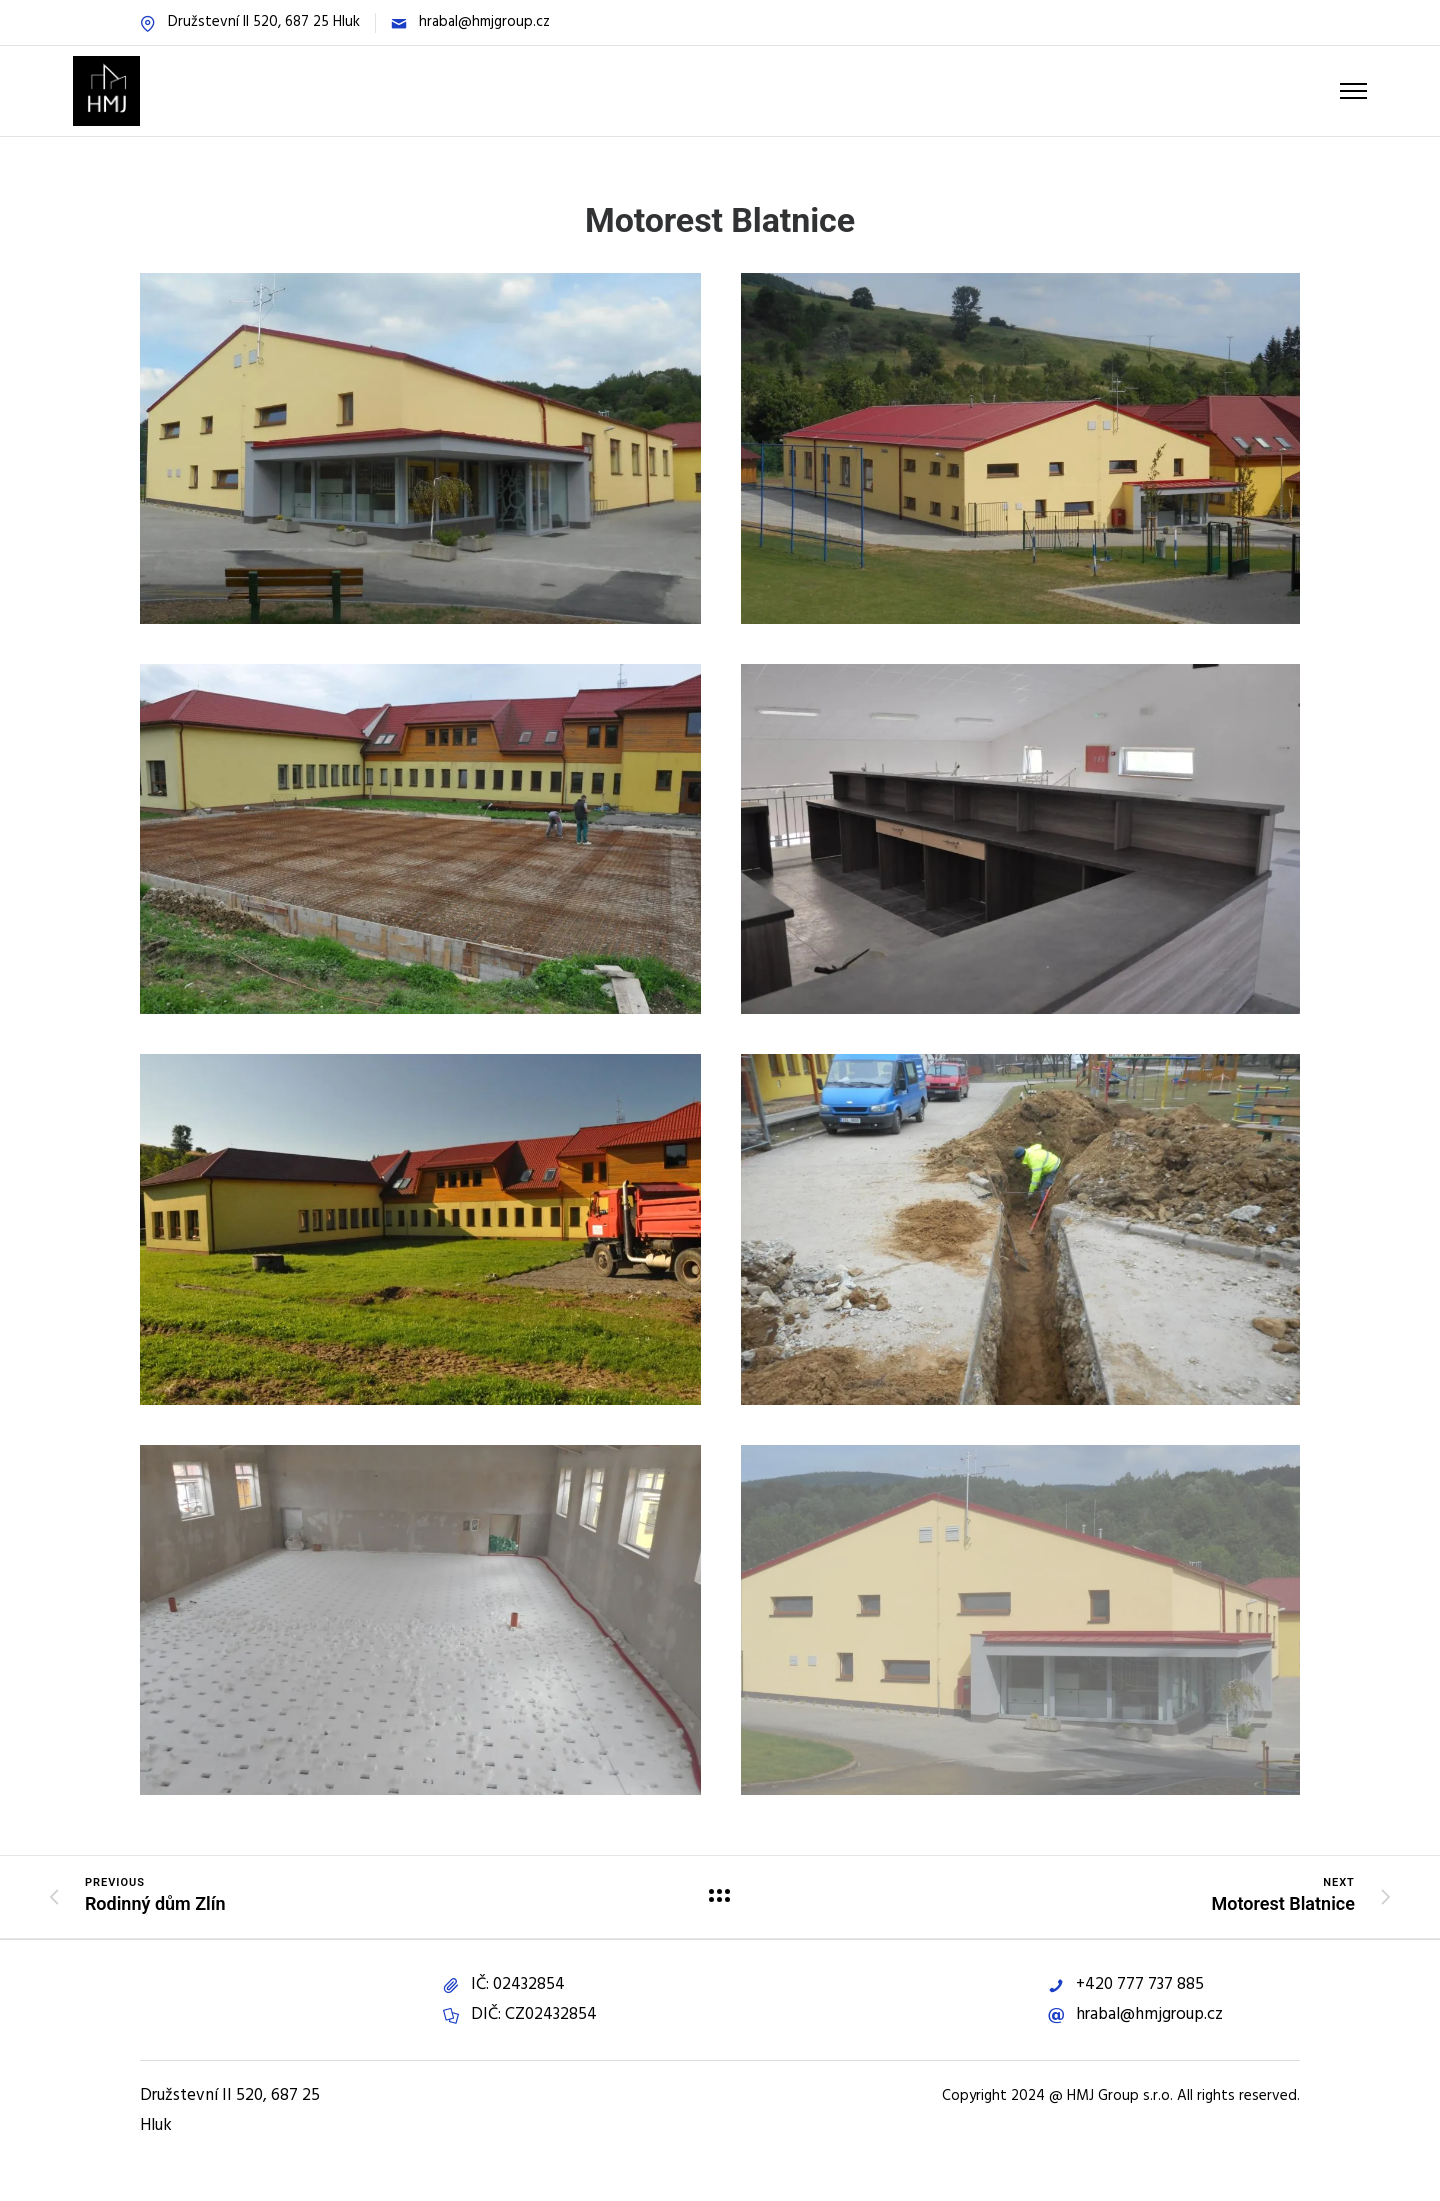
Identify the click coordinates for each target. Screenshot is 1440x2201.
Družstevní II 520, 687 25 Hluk (264, 22)
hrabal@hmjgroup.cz (484, 22)
